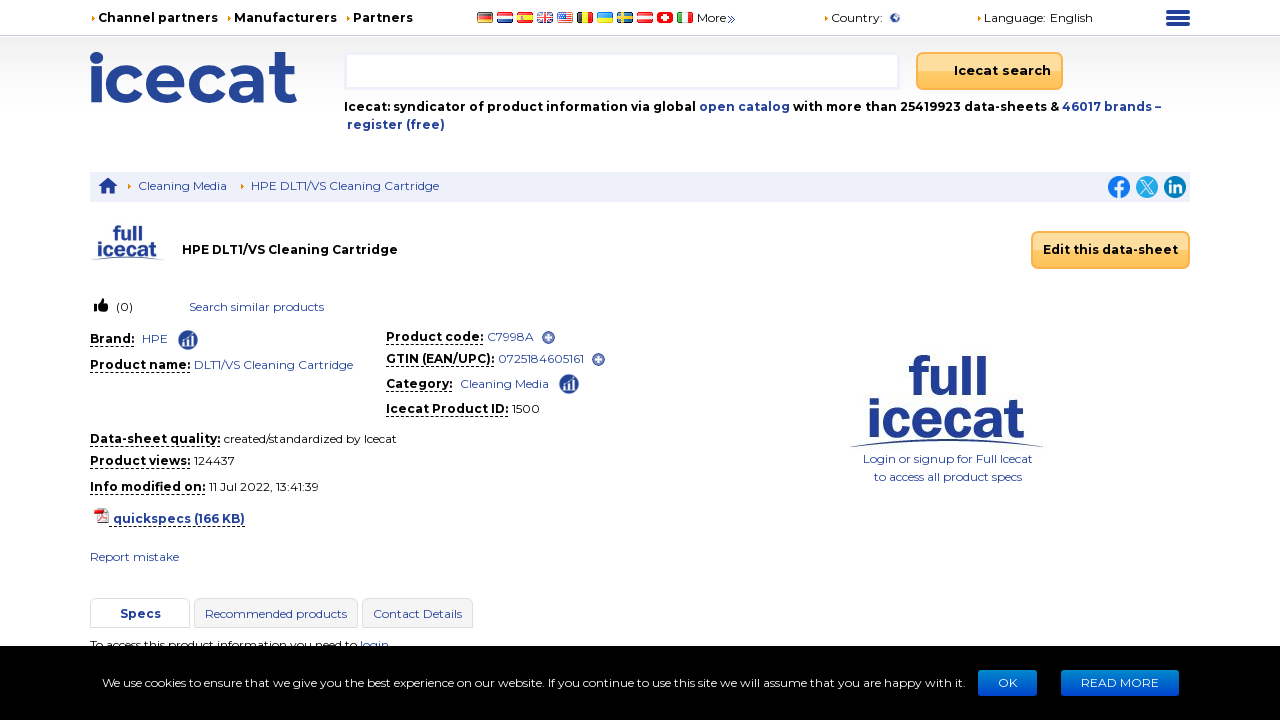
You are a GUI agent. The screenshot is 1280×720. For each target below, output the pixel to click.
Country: (853, 17)
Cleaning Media (182, 185)
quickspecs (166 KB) (179, 518)
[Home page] (217, 77)
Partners (383, 17)
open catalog (743, 106)
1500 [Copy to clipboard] (526, 408)
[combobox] (622, 71)
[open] (548, 337)
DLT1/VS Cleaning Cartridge (273, 364)
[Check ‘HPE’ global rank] (188, 340)
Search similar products (256, 306)
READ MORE (1120, 682)
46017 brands (1108, 106)
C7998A (510, 336)
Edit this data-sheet (1110, 249)
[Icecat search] (989, 71)
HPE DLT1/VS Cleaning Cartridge (345, 185)
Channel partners (158, 17)
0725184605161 (541, 358)
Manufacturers (285, 17)
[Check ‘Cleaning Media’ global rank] (569, 382)
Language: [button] (1011, 17)
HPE (155, 338)
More (717, 17)
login (374, 644)
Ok (1007, 682)
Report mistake (134, 556)
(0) (123, 306)
